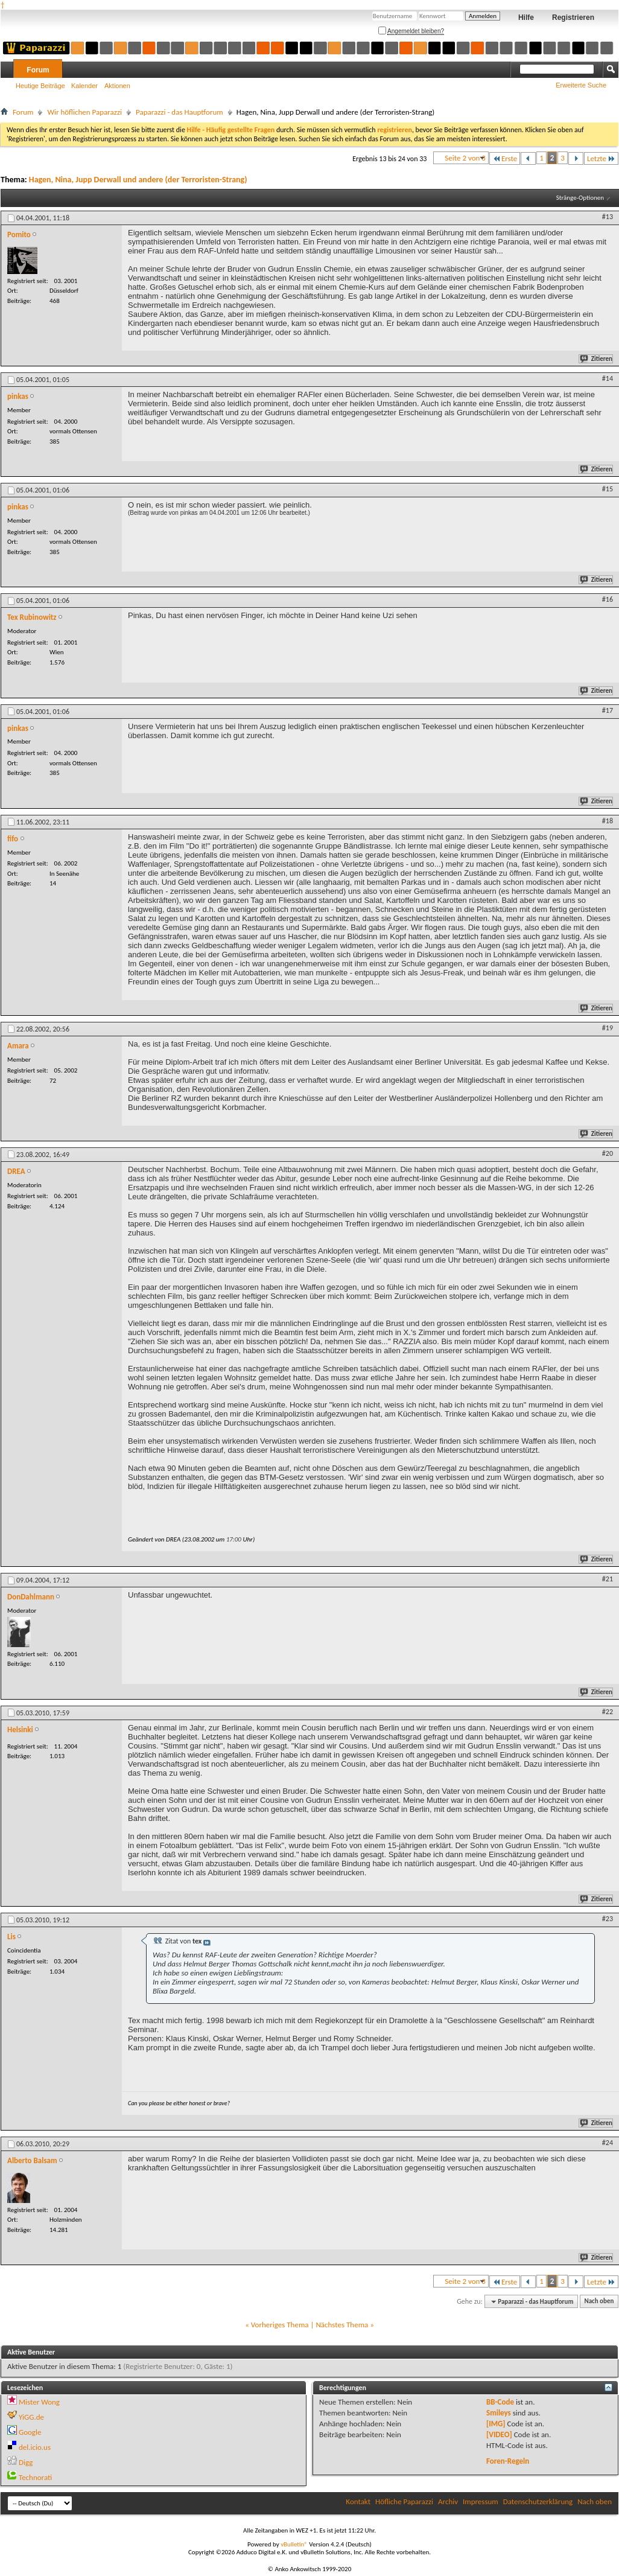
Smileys (498, 2412)
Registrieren (573, 17)
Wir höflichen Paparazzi (84, 111)
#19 (607, 1028)
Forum (38, 70)
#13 (607, 216)
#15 (607, 489)
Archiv (448, 2501)
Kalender (84, 85)
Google (30, 2432)
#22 (607, 1711)
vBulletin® (294, 2544)
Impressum (480, 2501)
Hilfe (526, 17)
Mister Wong (39, 2401)
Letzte (601, 158)
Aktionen (117, 85)
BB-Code (500, 2401)
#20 (607, 1153)
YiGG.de (31, 2416)
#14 (607, 378)
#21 (607, 1579)
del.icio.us (35, 2447)
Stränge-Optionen (580, 198)
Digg (26, 2462)
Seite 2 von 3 (465, 157)
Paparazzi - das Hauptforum (179, 111)
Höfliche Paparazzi (404, 2501)
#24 (607, 2142)
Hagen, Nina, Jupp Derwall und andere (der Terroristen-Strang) (138, 179)
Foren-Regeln (507, 2461)
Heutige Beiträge (40, 85)
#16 (607, 599)
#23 (607, 1918)
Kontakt (358, 2501)
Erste (504, 158)
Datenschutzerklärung (538, 2501)
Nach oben (599, 2302)
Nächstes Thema (342, 2324)
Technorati (35, 2477)
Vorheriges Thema (280, 2324)
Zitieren (596, 359)
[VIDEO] (499, 2434)
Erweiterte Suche (581, 85)
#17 (607, 710)
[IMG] (496, 2423)
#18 (607, 821)
